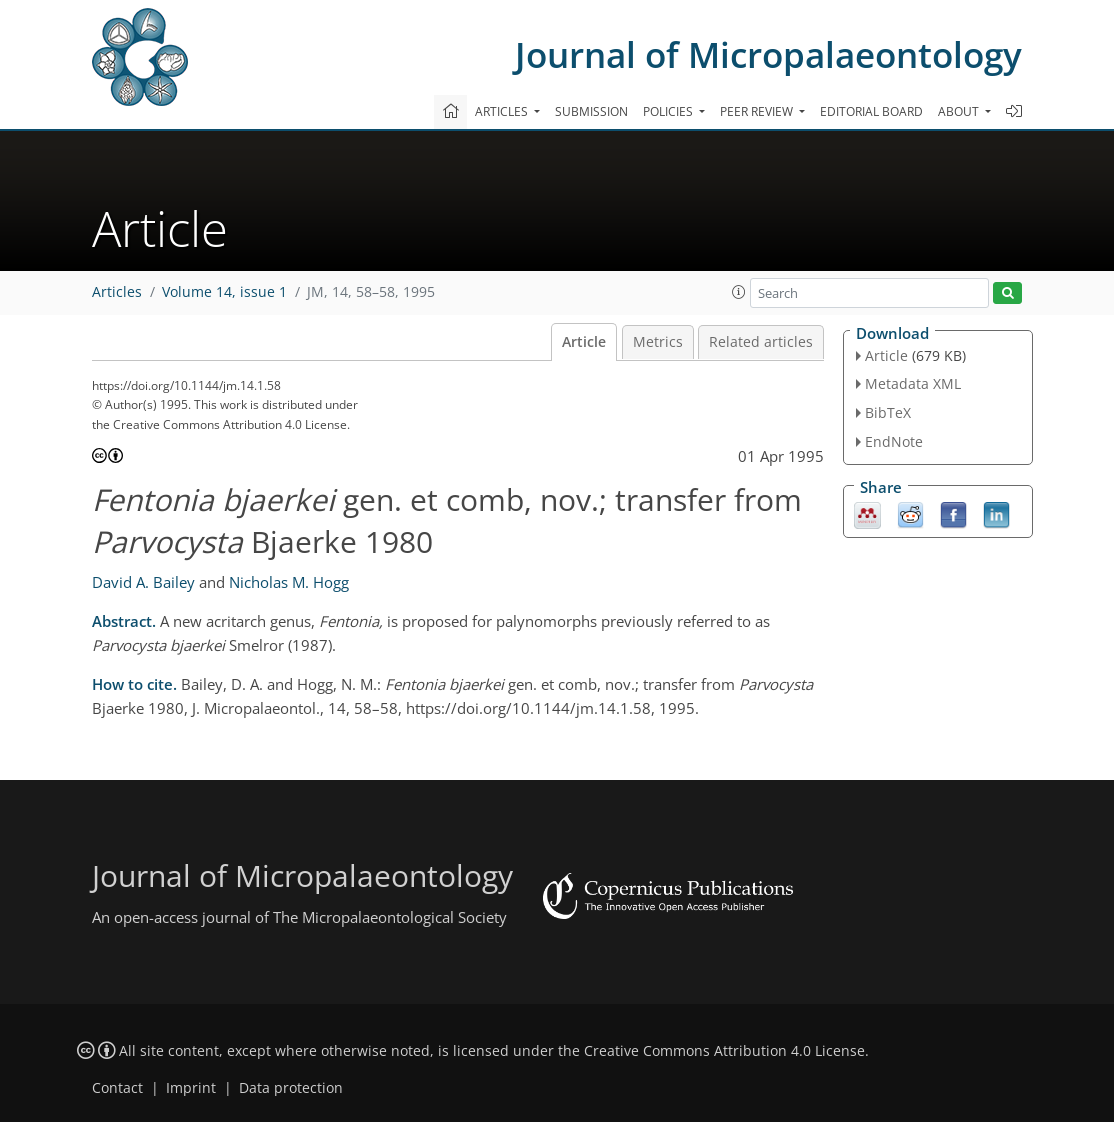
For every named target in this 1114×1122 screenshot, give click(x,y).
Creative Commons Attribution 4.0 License (724, 1051)
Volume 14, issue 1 (224, 292)
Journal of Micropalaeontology (768, 54)
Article (584, 342)
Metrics (658, 342)
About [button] (960, 111)
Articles (117, 292)
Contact (117, 1088)
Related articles (761, 342)
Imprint (191, 1088)
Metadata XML (913, 383)
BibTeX (888, 412)
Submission (591, 111)
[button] (739, 292)
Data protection (291, 1088)
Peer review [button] (758, 111)
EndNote (894, 441)
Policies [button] (669, 111)
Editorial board (871, 111)
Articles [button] (503, 111)
